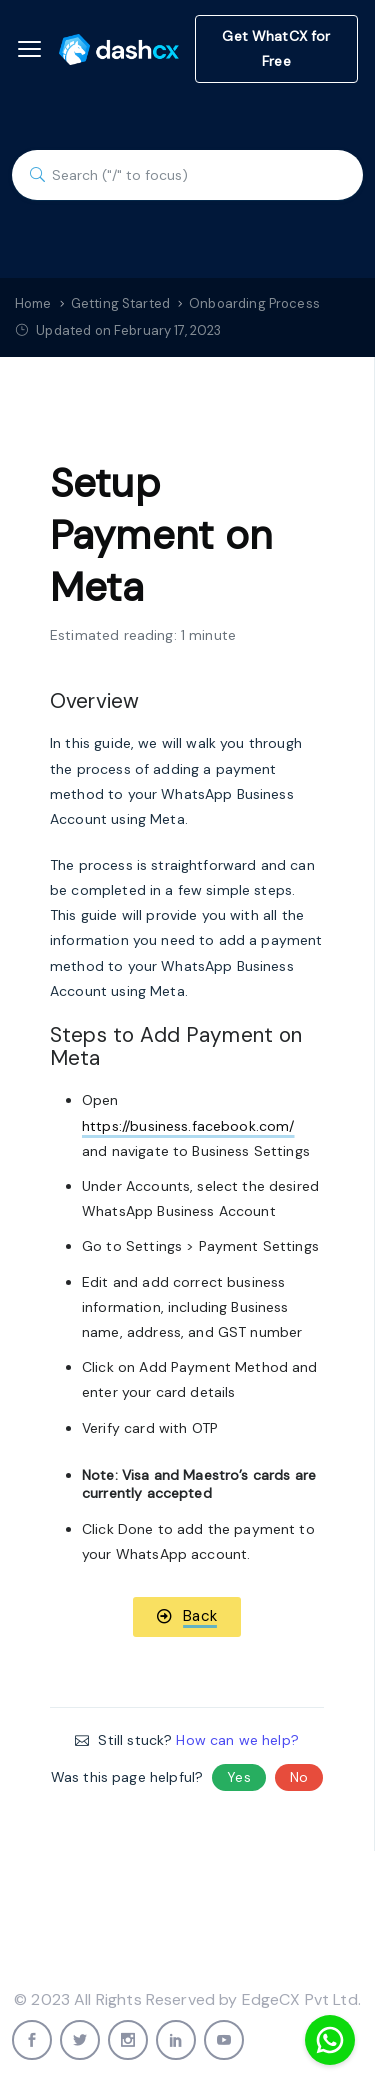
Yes (238, 1777)
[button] (187, 1617)
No (299, 1777)
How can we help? (237, 1740)
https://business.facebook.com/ (188, 1126)
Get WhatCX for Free (276, 48)
